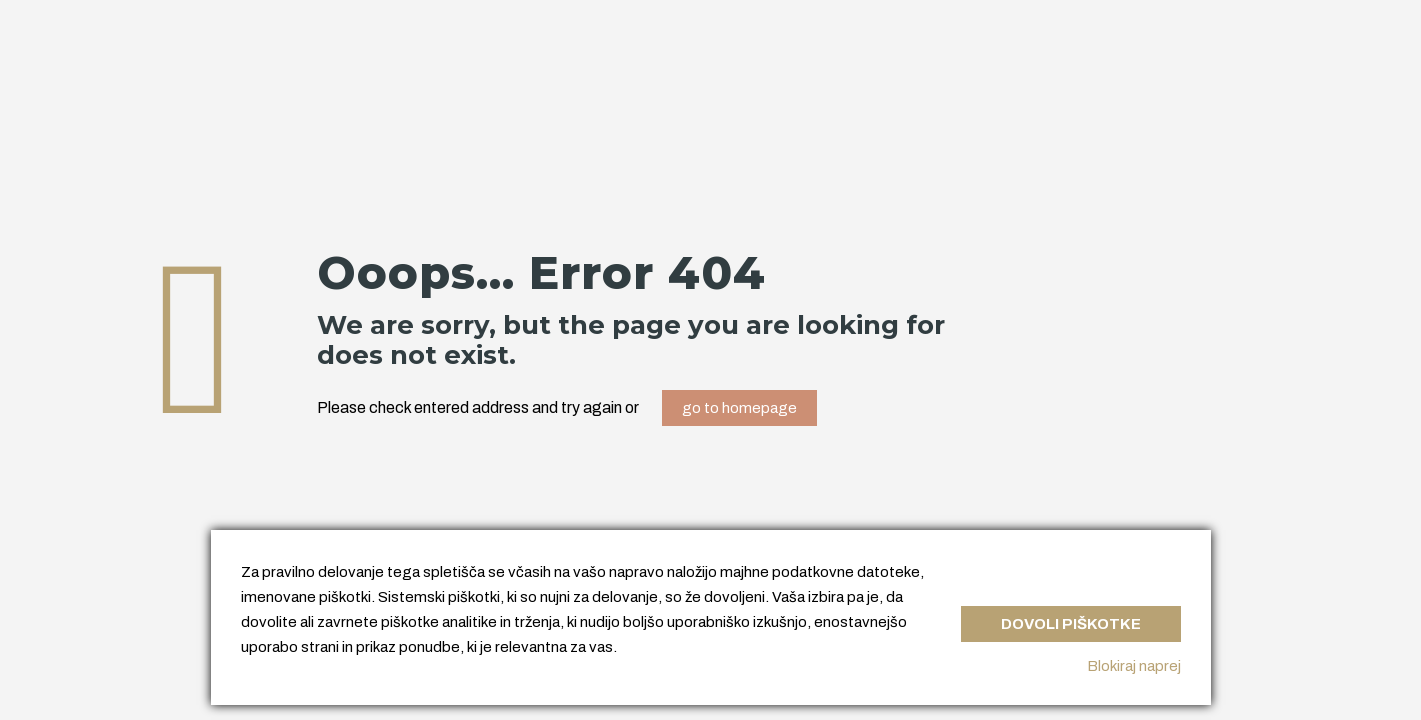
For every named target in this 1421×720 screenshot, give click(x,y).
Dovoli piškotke (1071, 624)
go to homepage (739, 408)
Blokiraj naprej (1134, 666)
